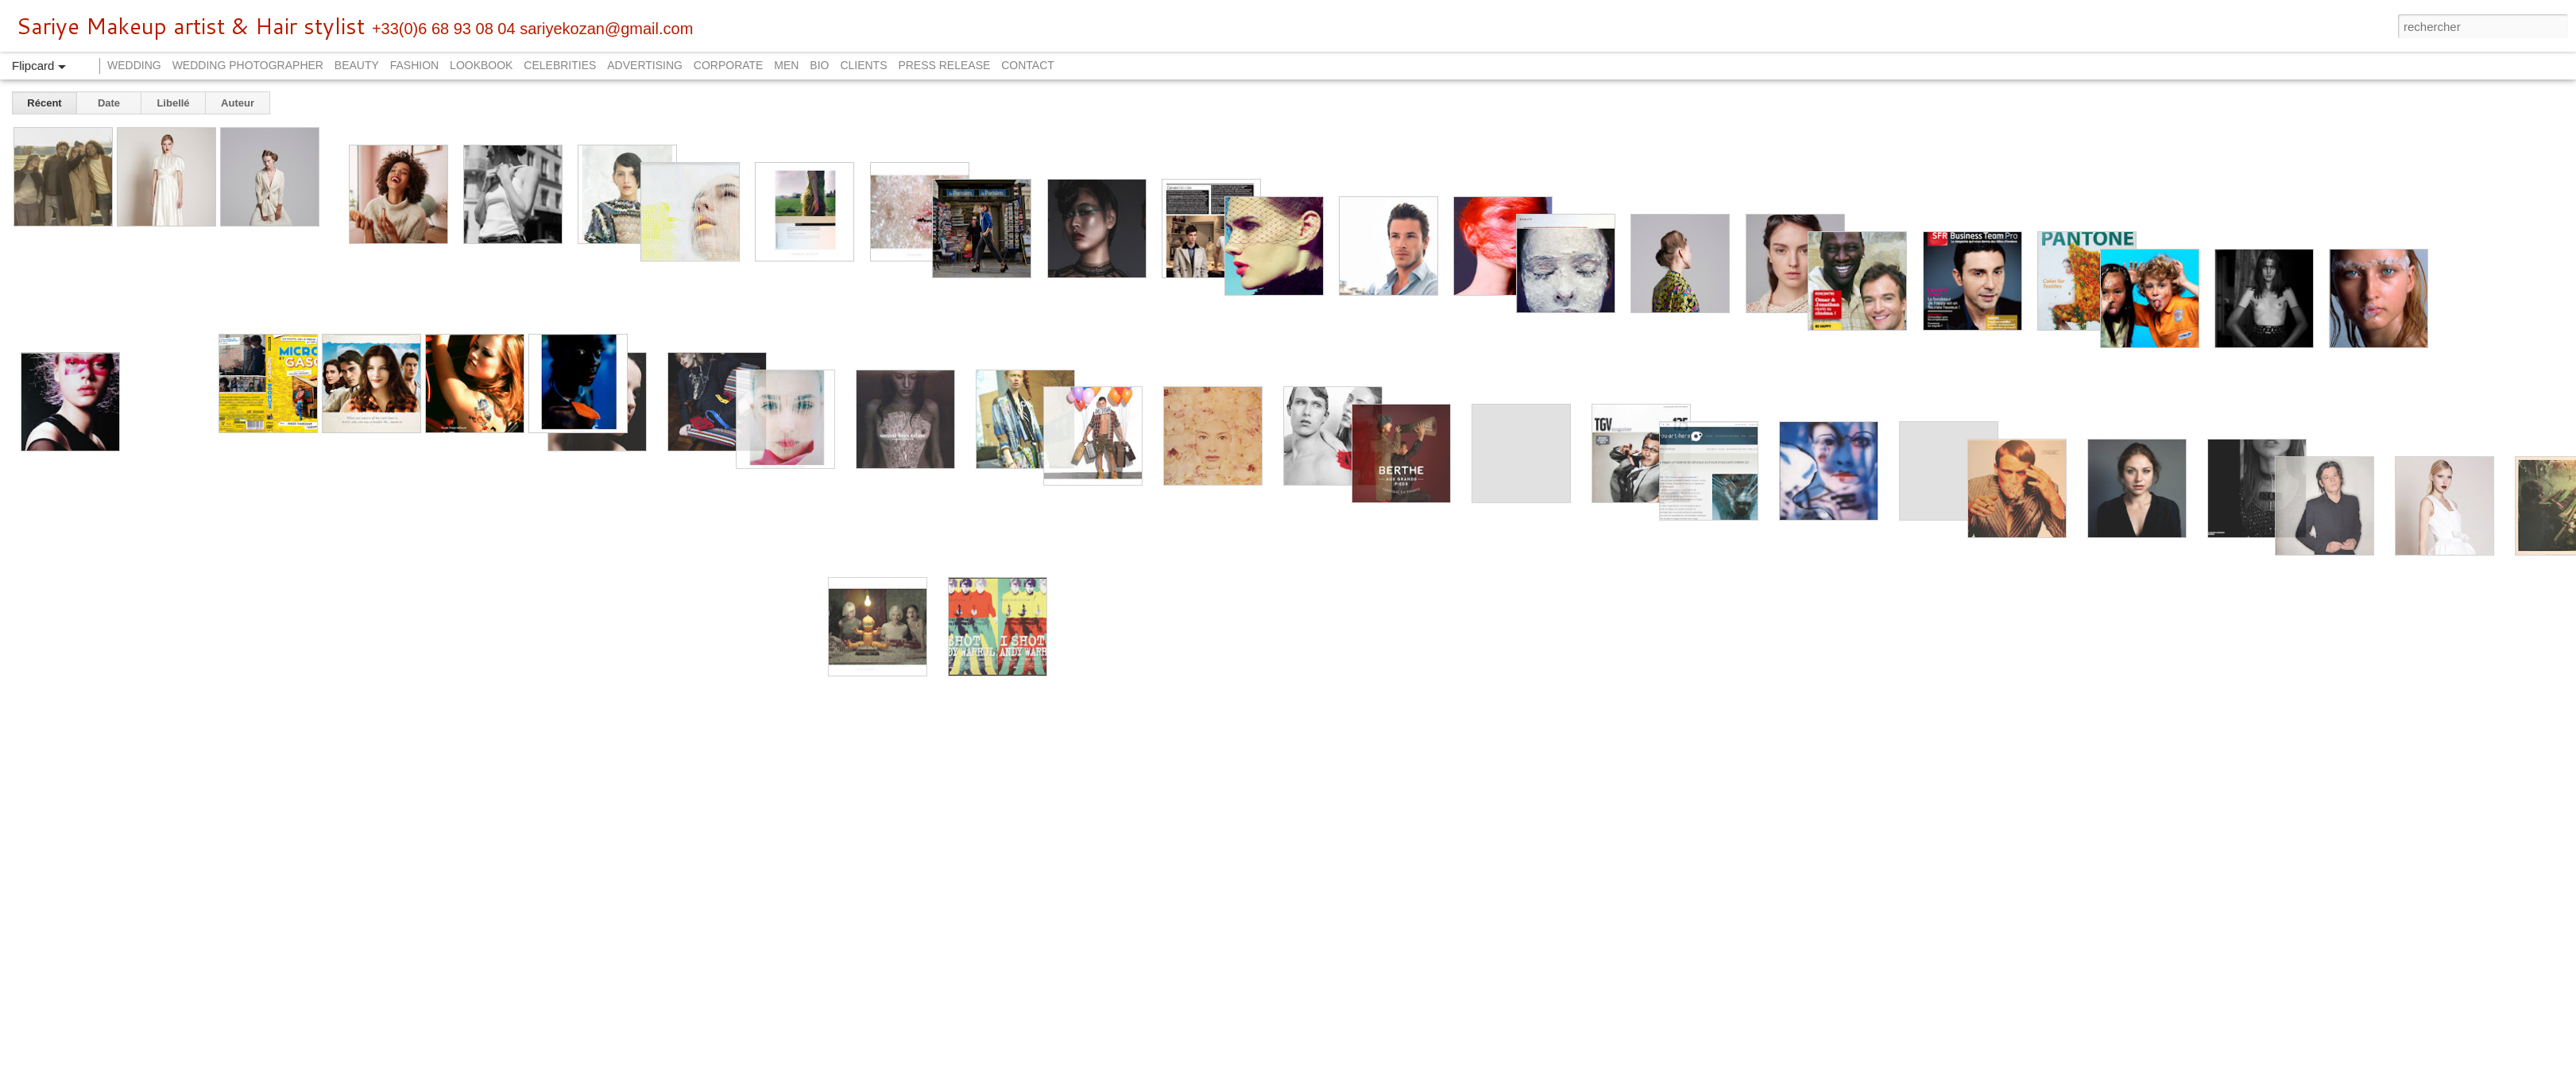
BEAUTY (357, 65)
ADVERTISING (645, 65)
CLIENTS (863, 65)
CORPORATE (729, 65)
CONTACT (1027, 65)
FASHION (414, 65)
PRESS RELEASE (944, 65)
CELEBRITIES (560, 65)
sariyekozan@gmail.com (606, 28)
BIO (819, 65)
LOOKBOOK (481, 65)
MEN (786, 65)
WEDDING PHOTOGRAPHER (247, 65)
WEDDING (134, 65)
